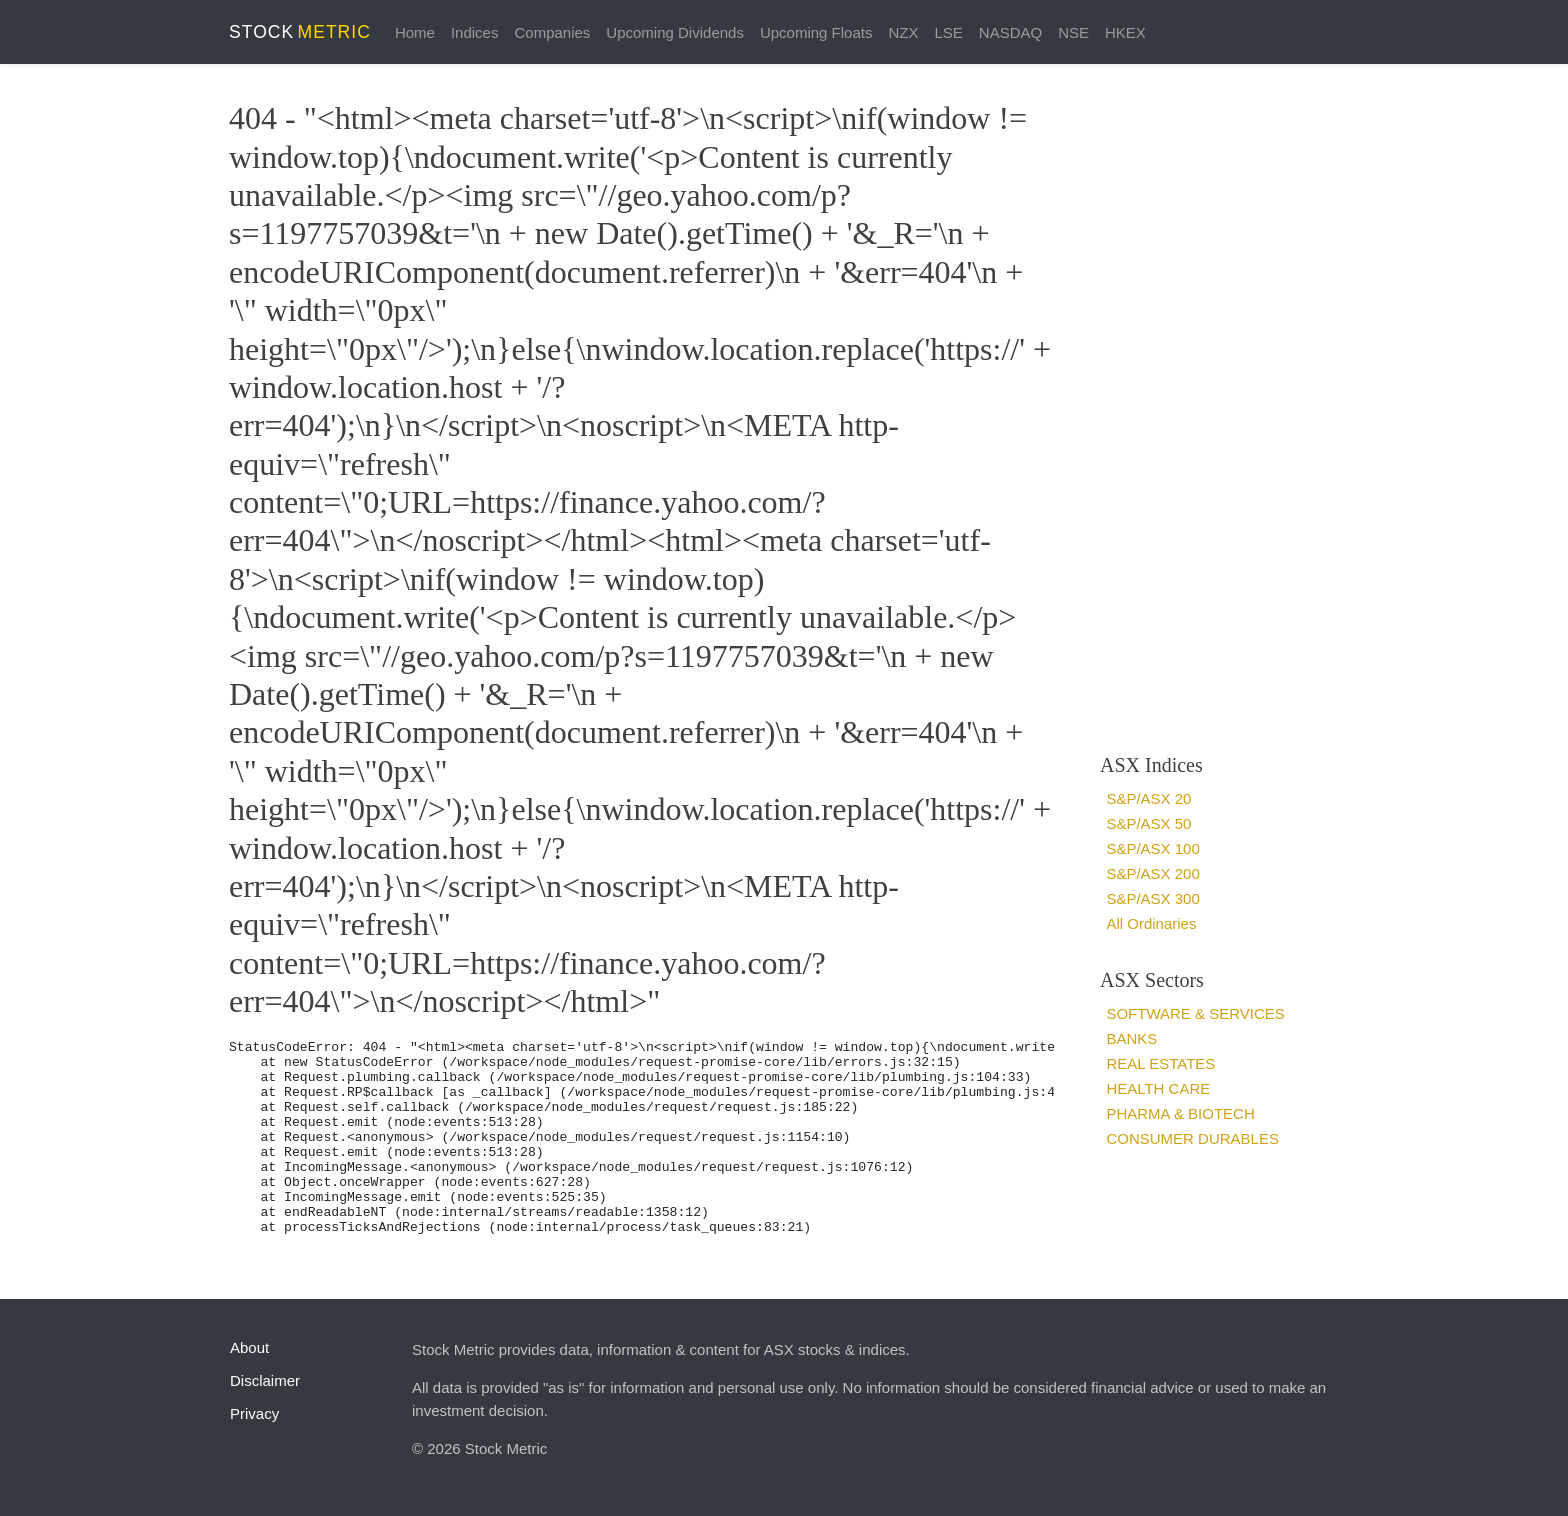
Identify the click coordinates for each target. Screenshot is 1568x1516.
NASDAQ (1010, 32)
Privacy (254, 1413)
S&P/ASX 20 (1148, 798)
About (249, 1347)
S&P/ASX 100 (1152, 848)
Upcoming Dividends (675, 32)
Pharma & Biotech (1180, 1113)
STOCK (300, 32)
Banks (1131, 1038)
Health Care (1158, 1088)
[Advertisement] (1211, 408)
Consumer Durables (1192, 1138)
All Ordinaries (1151, 923)
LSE (948, 32)
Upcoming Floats (816, 32)
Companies (552, 32)
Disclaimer (265, 1380)
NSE (1073, 32)
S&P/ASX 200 (1152, 873)
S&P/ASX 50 (1148, 823)
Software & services (1195, 1013)
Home (415, 32)
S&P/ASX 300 (1152, 898)
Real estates (1160, 1063)
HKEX (1125, 32)
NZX (903, 32)
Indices (475, 32)
